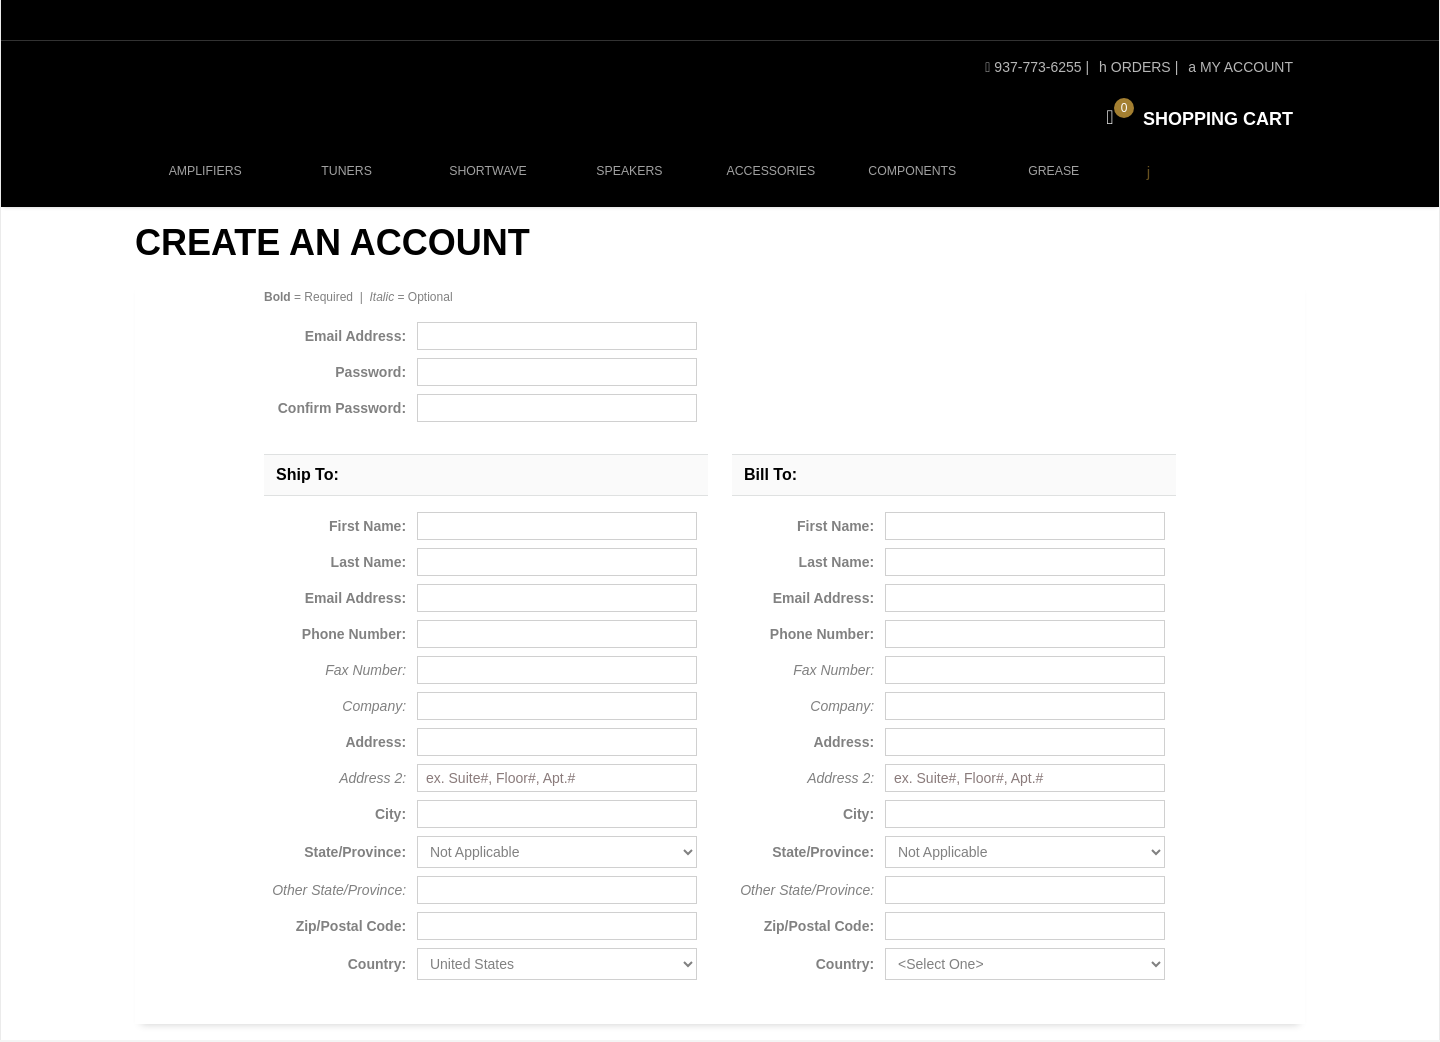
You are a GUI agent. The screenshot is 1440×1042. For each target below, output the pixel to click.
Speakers (626, 181)
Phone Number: (354, 636)
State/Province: (355, 854)
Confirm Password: (342, 410)
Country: (377, 966)
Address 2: (372, 780)
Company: (374, 708)
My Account (1240, 67)
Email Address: (355, 338)
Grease (1047, 181)
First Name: (367, 528)
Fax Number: (365, 672)
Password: (370, 374)
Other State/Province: (339, 892)
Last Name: (368, 564)
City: (390, 816)
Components (907, 181)
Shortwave (485, 181)
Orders (1135, 67)
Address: (375, 744)
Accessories (767, 181)
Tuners (346, 181)
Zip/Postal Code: (351, 928)
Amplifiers (205, 181)
